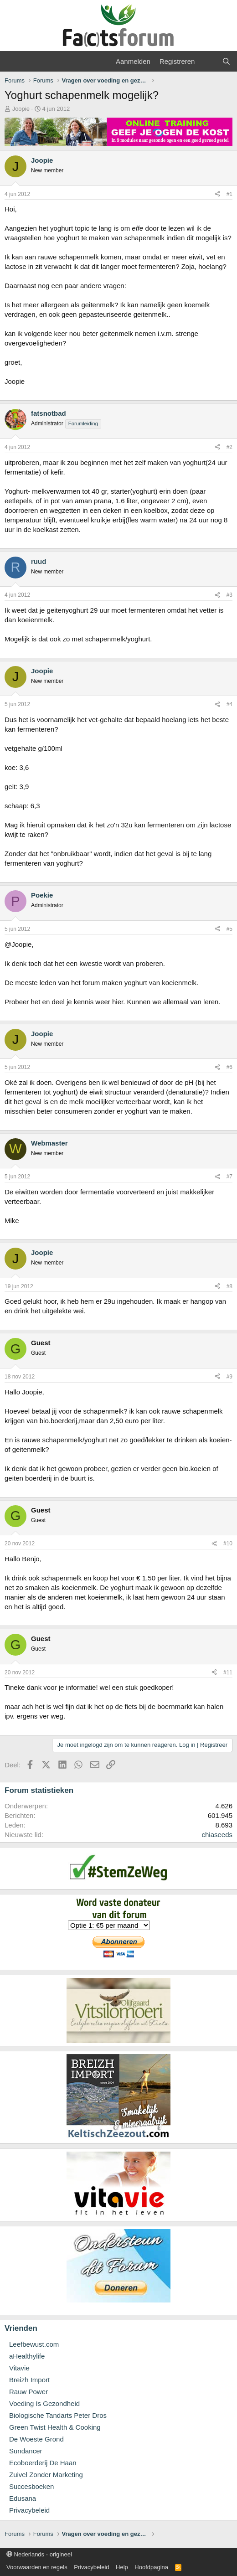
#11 (227, 1672)
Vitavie (19, 2368)
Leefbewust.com (34, 2344)
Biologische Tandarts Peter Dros (58, 2415)
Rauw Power (28, 2391)
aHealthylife (27, 2356)
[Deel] (217, 194)
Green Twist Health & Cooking (55, 2427)
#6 (229, 1067)
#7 (229, 1176)
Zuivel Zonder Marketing (46, 2474)
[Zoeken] (226, 61)
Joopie (21, 108)
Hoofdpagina (151, 2567)
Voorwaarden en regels (36, 2567)
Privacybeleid (29, 2510)
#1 (229, 194)
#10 (227, 1543)
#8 (229, 1286)
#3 (229, 595)
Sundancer (25, 2451)
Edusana (22, 2498)
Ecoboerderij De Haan (43, 2463)
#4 (229, 704)
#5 (229, 929)
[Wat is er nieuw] (208, 61)
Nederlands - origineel (39, 2554)
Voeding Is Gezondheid (44, 2403)
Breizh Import (29, 2380)
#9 (229, 1376)
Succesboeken (31, 2486)
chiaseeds (216, 1834)
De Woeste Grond (36, 2439)
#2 (229, 447)
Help (122, 2567)
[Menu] (12, 61)
